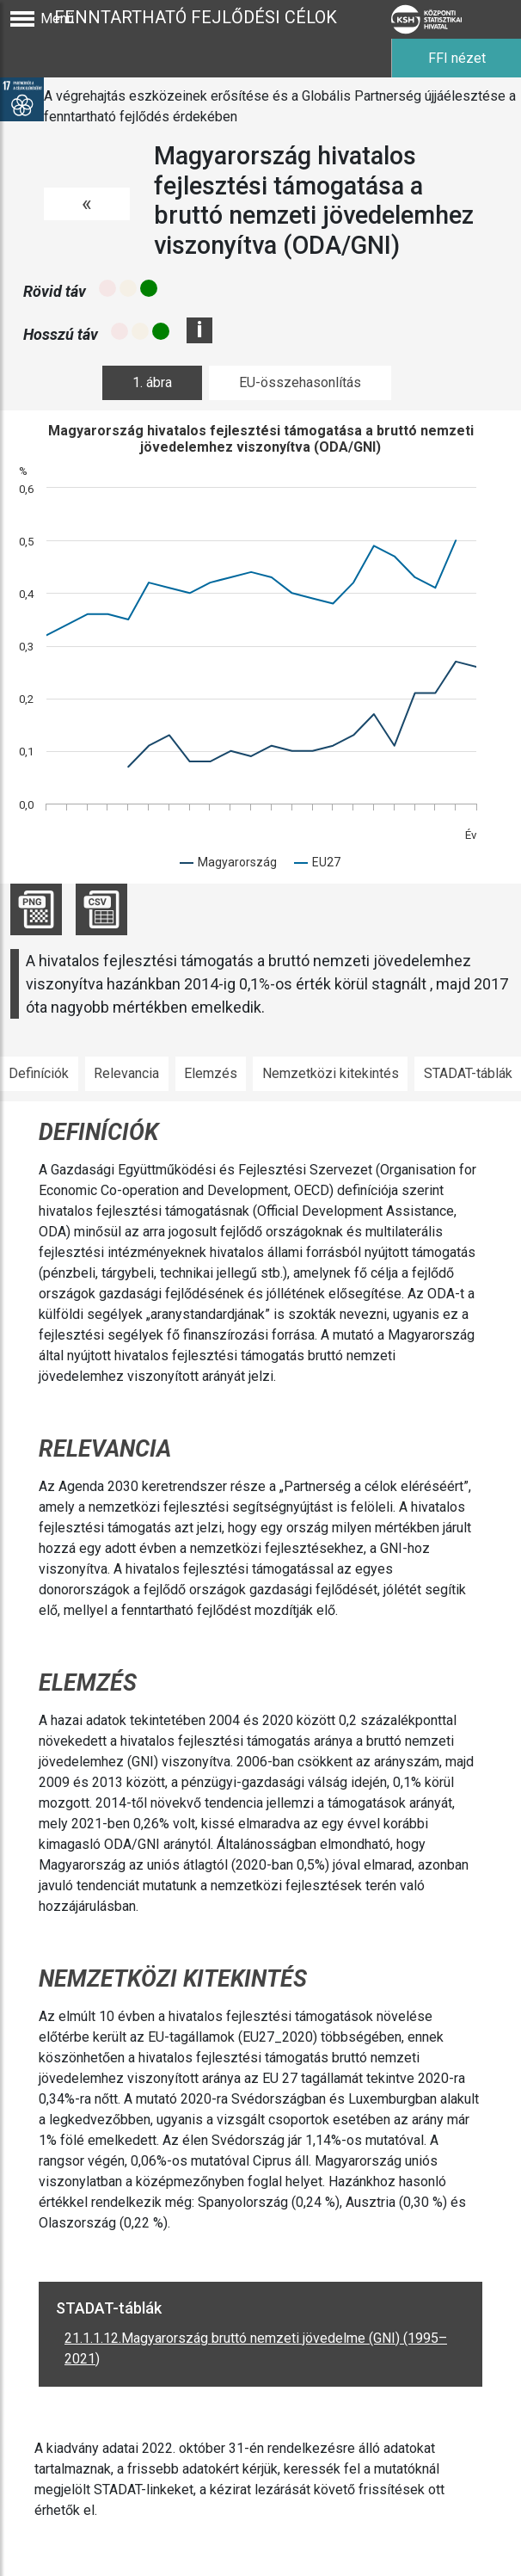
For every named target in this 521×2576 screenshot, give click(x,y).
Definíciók (39, 1073)
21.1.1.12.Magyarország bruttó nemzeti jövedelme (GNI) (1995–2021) (255, 2348)
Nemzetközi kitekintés (330, 1073)
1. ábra (152, 382)
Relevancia (126, 1073)
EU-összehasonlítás (300, 382)
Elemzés (210, 1073)
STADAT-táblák (468, 1073)
